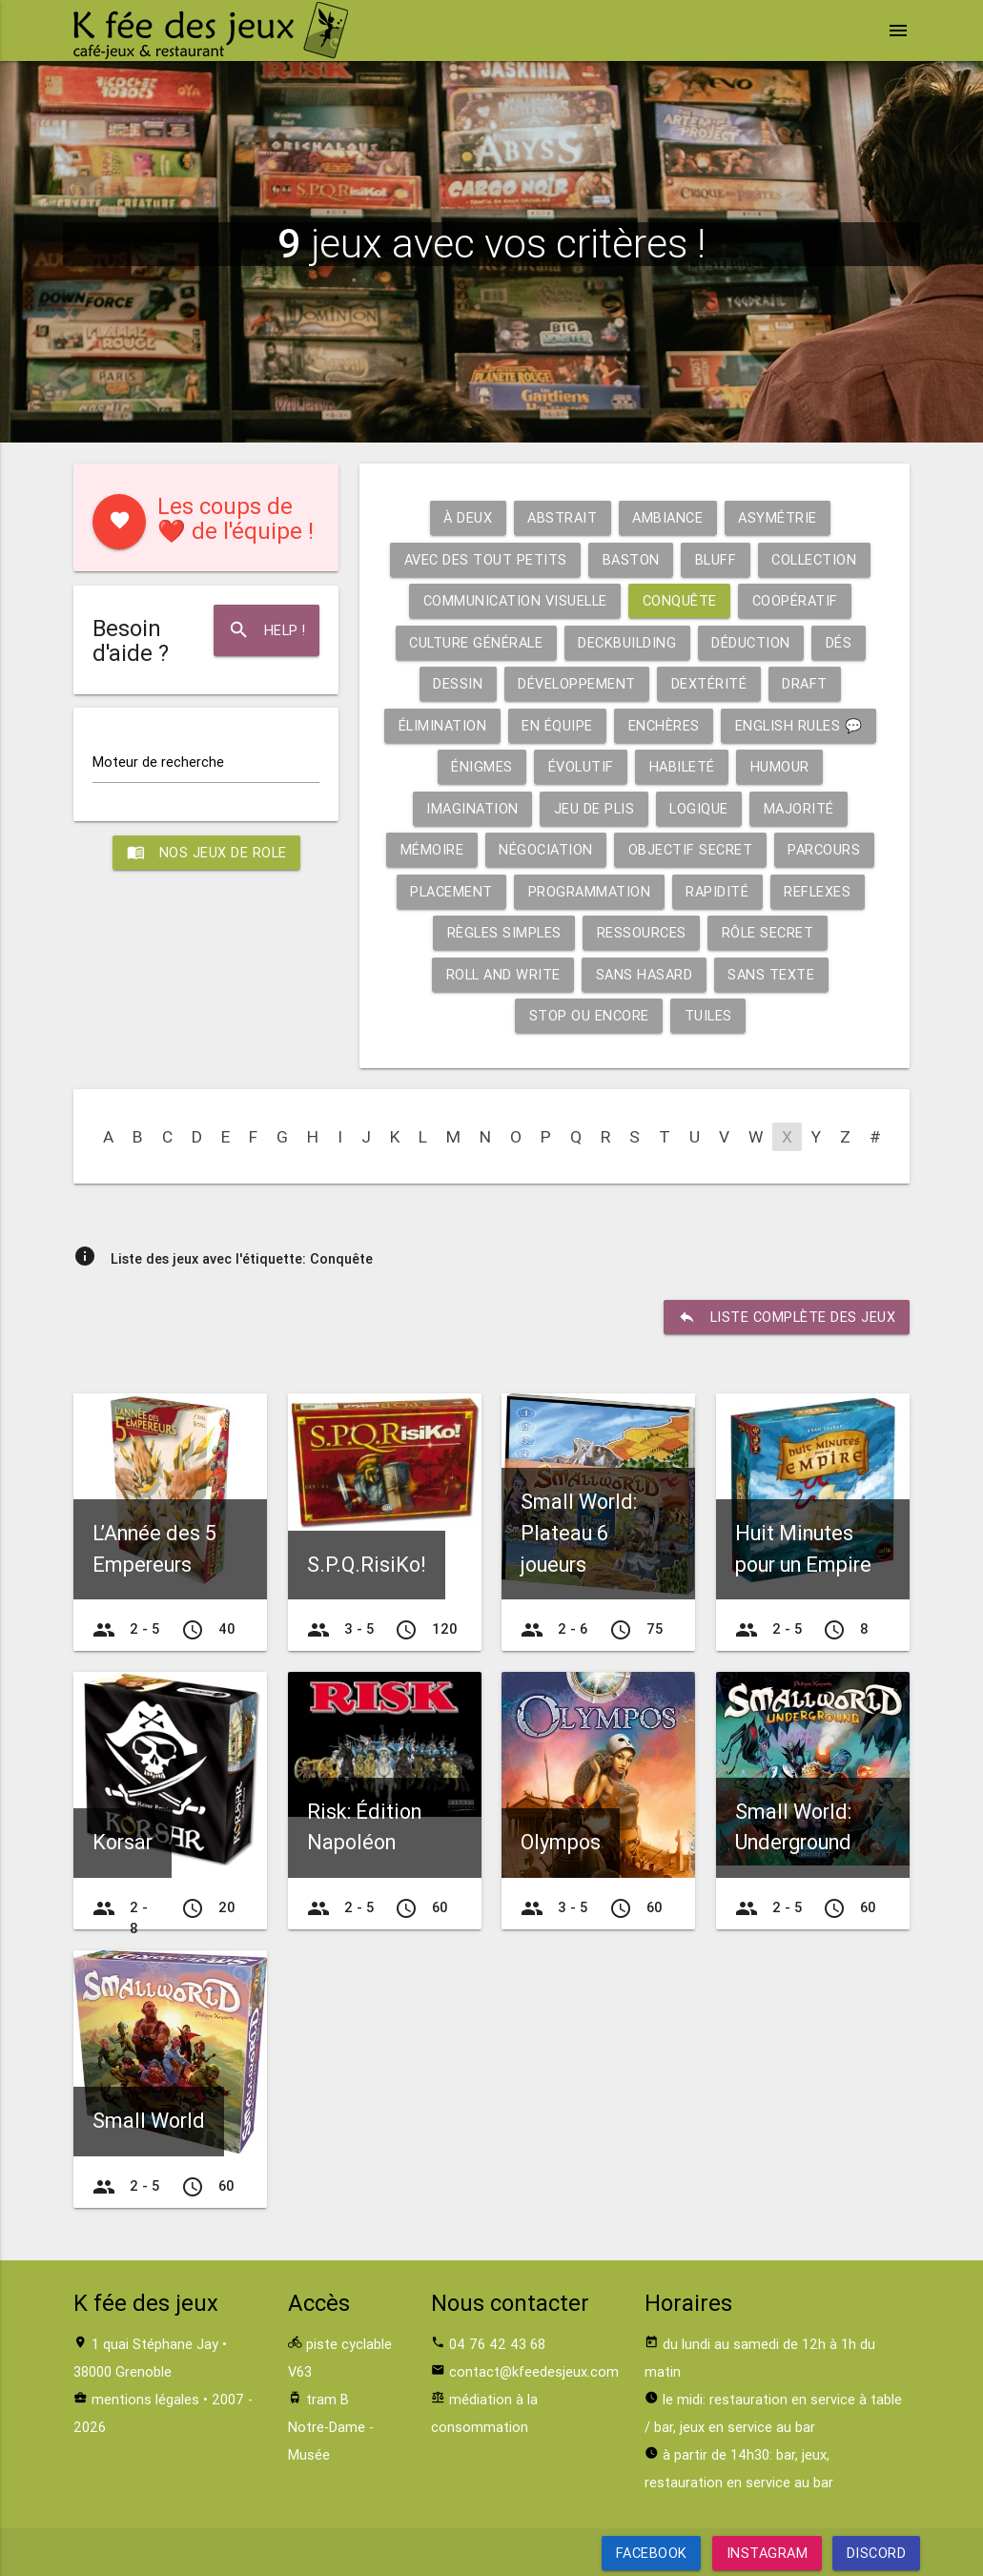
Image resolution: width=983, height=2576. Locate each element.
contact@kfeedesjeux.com (534, 2371)
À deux (467, 517)
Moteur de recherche (158, 761)
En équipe (557, 725)
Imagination (472, 808)
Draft (805, 683)
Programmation (589, 891)
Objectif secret (690, 849)
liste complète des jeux (787, 1317)
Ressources (641, 932)
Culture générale (476, 642)
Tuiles (708, 1015)
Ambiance (667, 517)
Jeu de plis (594, 808)
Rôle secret (768, 932)
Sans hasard (644, 974)
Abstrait (562, 517)
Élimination (443, 725)
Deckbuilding (627, 642)
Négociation (546, 849)
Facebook (650, 2553)
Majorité (799, 808)
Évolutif (581, 766)
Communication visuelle (515, 600)
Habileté (682, 766)
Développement (577, 683)
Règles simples (504, 932)
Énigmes (482, 766)
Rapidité (717, 891)
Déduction (750, 642)
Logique (698, 808)
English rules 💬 (799, 725)
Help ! (266, 630)
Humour (779, 766)
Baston (631, 559)
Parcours (824, 849)
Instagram (767, 2553)
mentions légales (145, 2399)
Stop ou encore (589, 1015)
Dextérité (709, 683)
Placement (451, 891)
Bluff (716, 559)
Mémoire (432, 849)
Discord (877, 2553)
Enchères (664, 725)
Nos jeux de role (206, 852)
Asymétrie (777, 517)
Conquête (680, 600)
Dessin (457, 683)
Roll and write (503, 974)
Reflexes (817, 891)
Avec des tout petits (485, 559)
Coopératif (795, 600)
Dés (839, 642)
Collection (813, 559)
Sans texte (770, 974)
